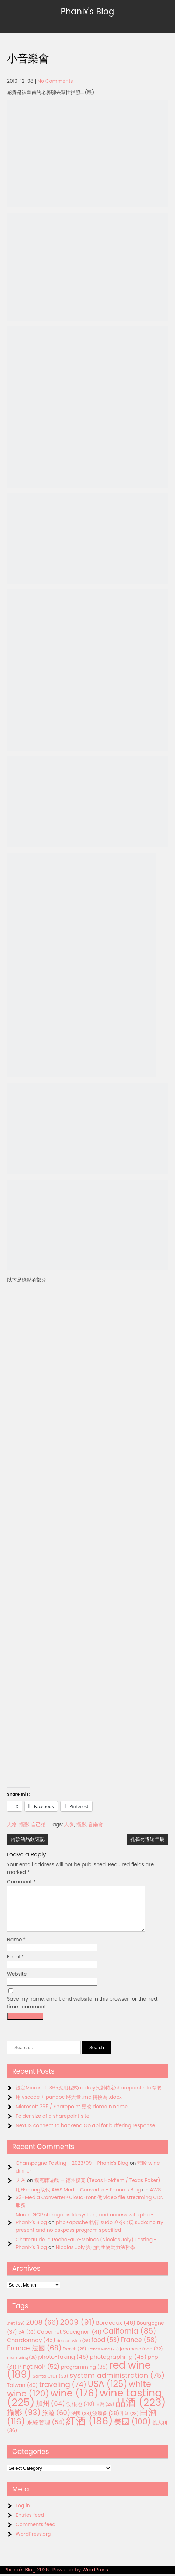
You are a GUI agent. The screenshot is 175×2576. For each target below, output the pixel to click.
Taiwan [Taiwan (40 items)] (22, 2393)
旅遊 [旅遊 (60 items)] (56, 2421)
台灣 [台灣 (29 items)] (105, 2413)
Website (17, 1982)
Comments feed (36, 2532)
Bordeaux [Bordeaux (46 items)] (115, 2331)
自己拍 (38, 1824)
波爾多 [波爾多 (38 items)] (105, 2421)
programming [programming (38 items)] (84, 2375)
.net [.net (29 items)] (16, 2332)
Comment (21, 1881)
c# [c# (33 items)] (27, 2340)
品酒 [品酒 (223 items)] (140, 2410)
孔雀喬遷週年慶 (147, 1839)
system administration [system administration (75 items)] (117, 2384)
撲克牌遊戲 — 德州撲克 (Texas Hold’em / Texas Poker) (97, 2188)
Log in (23, 2513)
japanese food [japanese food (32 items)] (141, 2357)
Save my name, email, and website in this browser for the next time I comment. (82, 2011)
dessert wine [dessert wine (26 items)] (73, 2349)
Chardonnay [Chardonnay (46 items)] (31, 2348)
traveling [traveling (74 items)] (62, 2393)
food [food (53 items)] (106, 2348)
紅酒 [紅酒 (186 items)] (89, 2429)
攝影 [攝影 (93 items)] (24, 2420)
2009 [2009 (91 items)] (77, 2330)
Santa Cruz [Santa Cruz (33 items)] (50, 2384)
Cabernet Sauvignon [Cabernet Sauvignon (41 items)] (69, 2340)
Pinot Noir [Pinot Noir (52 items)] (38, 2375)
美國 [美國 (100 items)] (132, 2430)
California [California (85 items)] (129, 2339)
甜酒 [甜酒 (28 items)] (129, 2422)
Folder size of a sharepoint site (52, 2124)
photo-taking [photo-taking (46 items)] (63, 2365)
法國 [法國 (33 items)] (81, 2421)
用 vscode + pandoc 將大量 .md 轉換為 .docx (69, 2105)
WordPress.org (33, 2542)
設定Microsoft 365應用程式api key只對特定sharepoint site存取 (88, 2096)
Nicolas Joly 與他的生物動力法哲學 (95, 2255)
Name (16, 1947)
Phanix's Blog (87, 11)
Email (15, 1965)
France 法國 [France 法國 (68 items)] (34, 2356)
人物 (12, 1824)
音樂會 (95, 1824)
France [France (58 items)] (139, 2348)
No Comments (55, 81)
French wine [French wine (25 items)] (103, 2357)
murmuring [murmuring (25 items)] (22, 2366)
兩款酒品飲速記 (27, 1839)
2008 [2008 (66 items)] (42, 2331)
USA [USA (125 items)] (107, 2392)
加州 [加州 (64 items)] (50, 2412)
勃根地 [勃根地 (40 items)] (80, 2412)
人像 (69, 1824)
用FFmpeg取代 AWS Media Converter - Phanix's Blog (78, 2198)
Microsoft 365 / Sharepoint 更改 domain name (72, 2114)
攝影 (24, 1824)
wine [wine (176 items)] (74, 2401)
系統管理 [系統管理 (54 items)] (46, 2431)
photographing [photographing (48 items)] (118, 2365)
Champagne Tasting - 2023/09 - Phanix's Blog (72, 2171)
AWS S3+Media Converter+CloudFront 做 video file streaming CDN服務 (90, 2206)
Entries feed (30, 2523)
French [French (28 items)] (74, 2357)
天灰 (21, 2188)
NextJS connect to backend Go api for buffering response (85, 2133)
